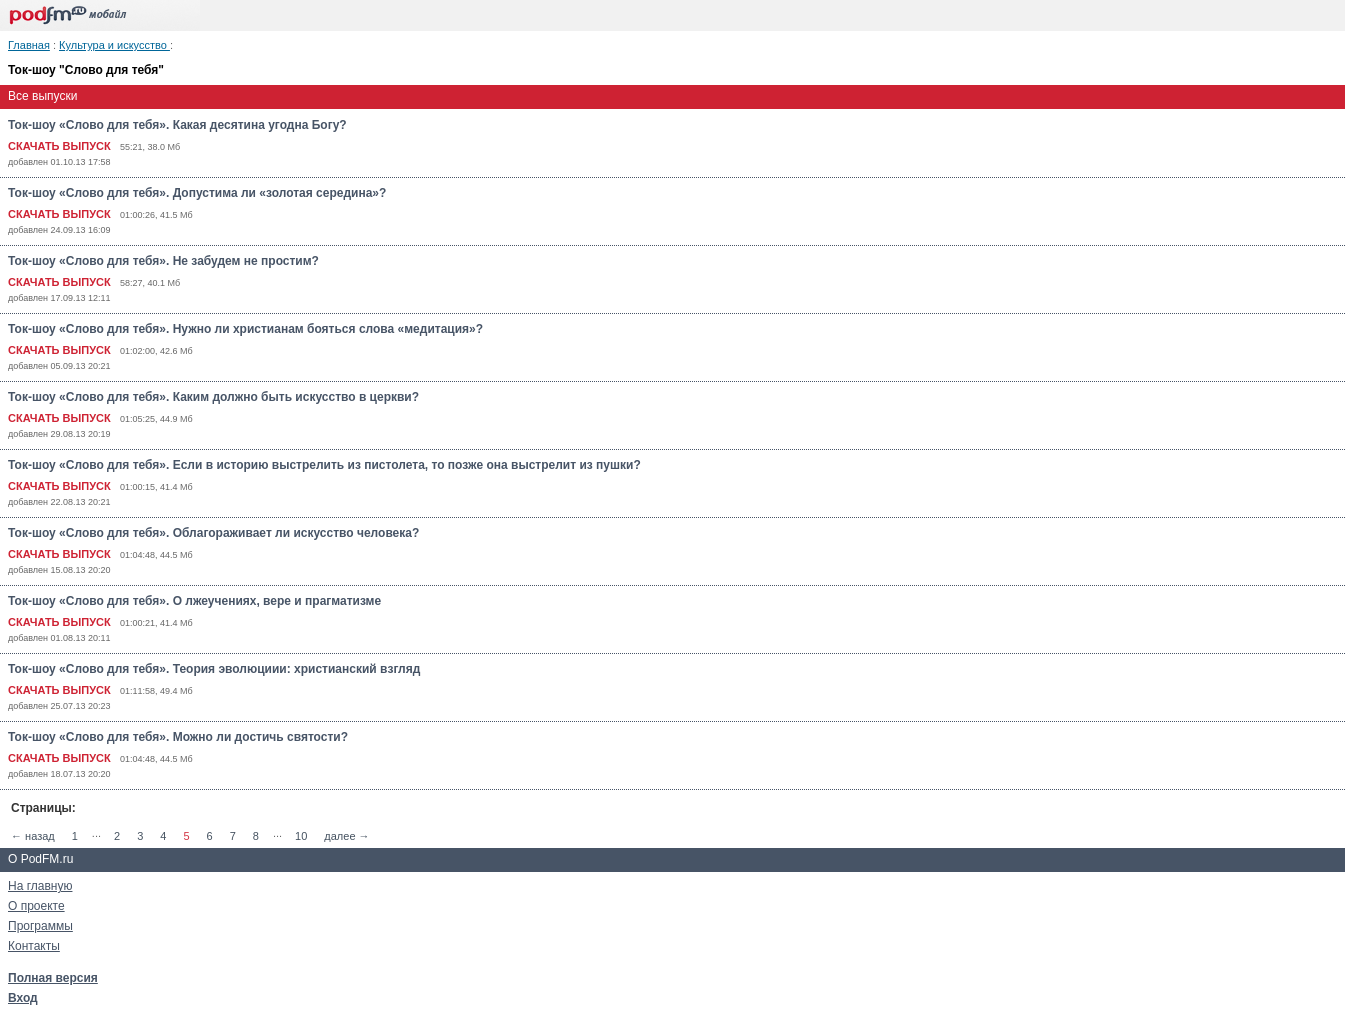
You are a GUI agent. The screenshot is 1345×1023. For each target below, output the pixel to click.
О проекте (36, 906)
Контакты (34, 946)
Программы (40, 926)
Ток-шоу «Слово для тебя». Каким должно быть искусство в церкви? (213, 397)
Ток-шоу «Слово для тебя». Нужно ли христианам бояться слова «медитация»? (245, 329)
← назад (33, 836)
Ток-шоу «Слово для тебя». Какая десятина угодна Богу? (177, 125)
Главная (29, 45)
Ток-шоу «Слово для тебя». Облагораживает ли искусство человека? (213, 533)
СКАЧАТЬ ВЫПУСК (59, 146)
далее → (346, 836)
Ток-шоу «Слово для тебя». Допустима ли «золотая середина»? (197, 193)
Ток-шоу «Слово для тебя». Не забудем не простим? (163, 261)
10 (301, 836)
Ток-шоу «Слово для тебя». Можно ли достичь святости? (178, 737)
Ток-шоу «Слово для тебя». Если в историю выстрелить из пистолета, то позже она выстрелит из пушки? (324, 465)
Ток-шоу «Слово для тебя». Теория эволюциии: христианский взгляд (214, 669)
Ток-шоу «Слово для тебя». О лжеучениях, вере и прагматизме (194, 601)
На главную (40, 886)
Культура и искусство (114, 45)
